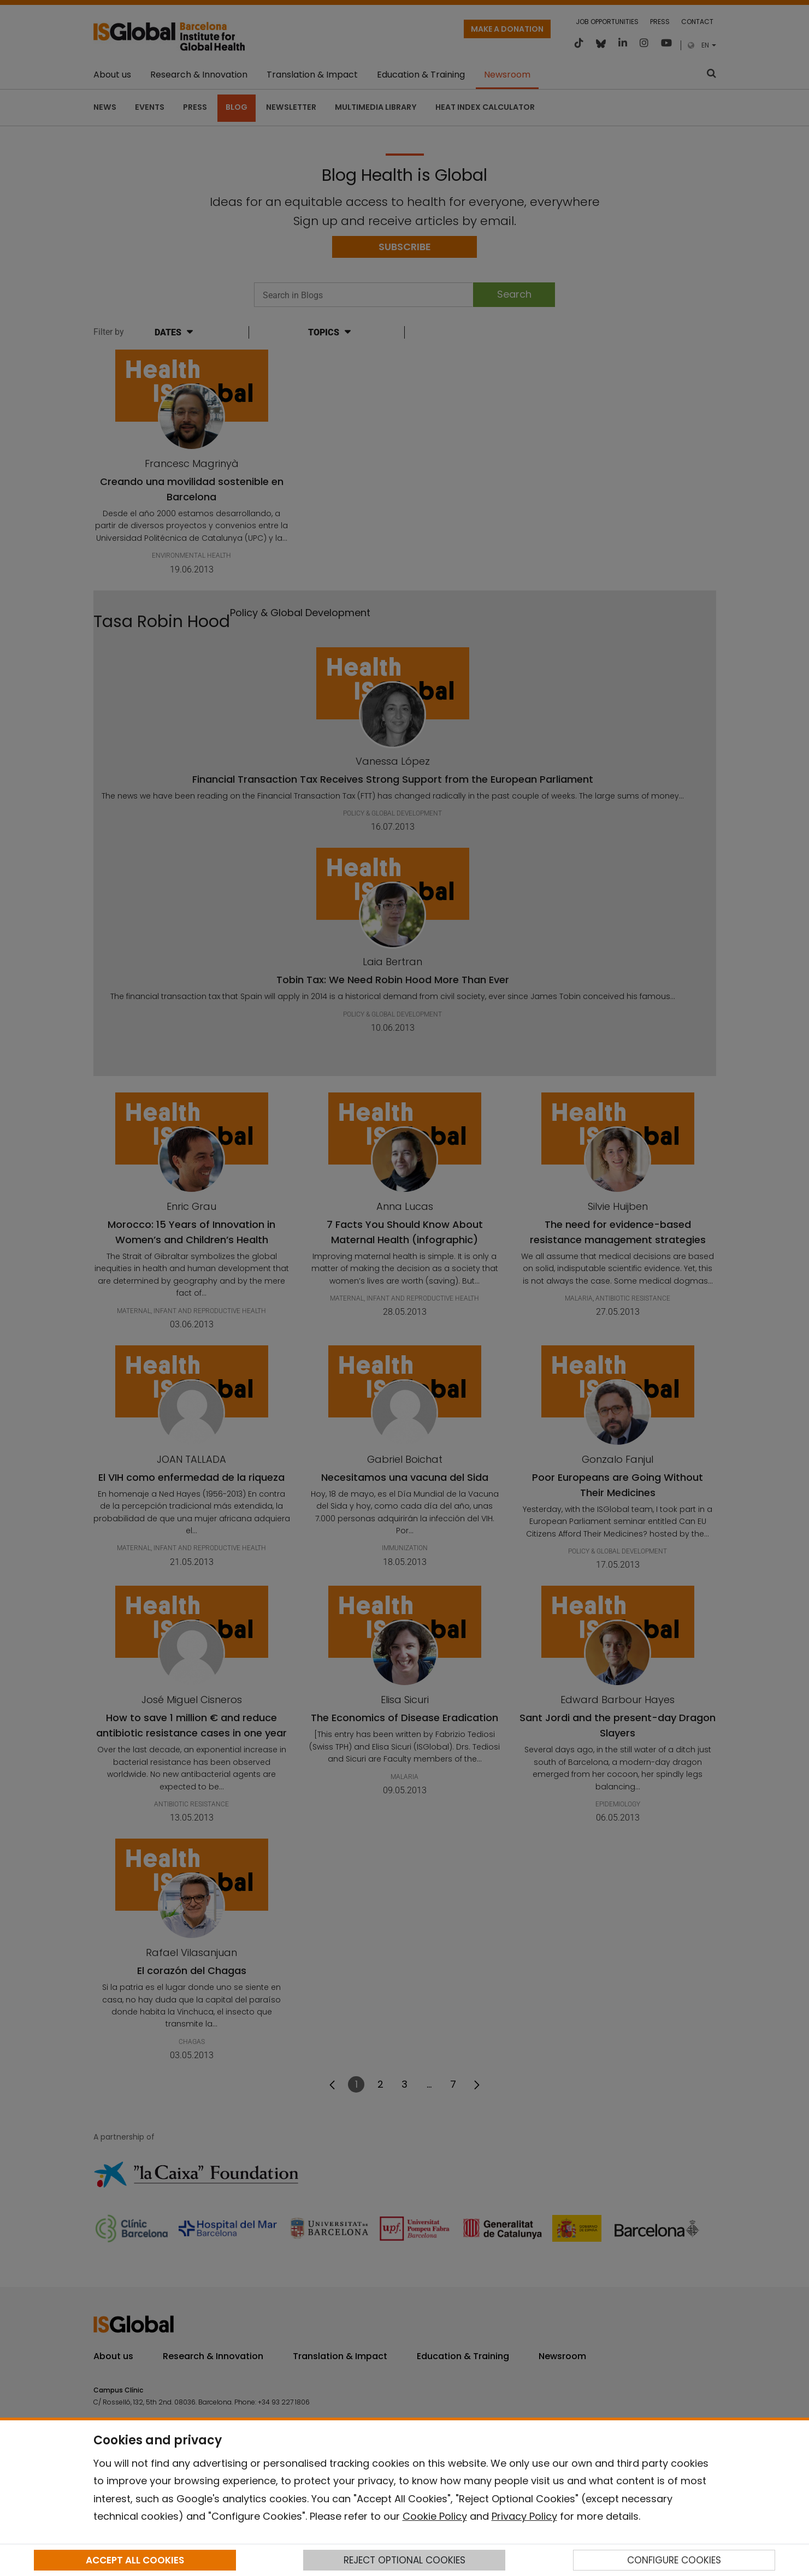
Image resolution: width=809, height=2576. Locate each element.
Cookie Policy (435, 2516)
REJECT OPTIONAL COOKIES (404, 2560)
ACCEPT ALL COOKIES (135, 2560)
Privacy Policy (524, 2516)
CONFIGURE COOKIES (674, 2560)
